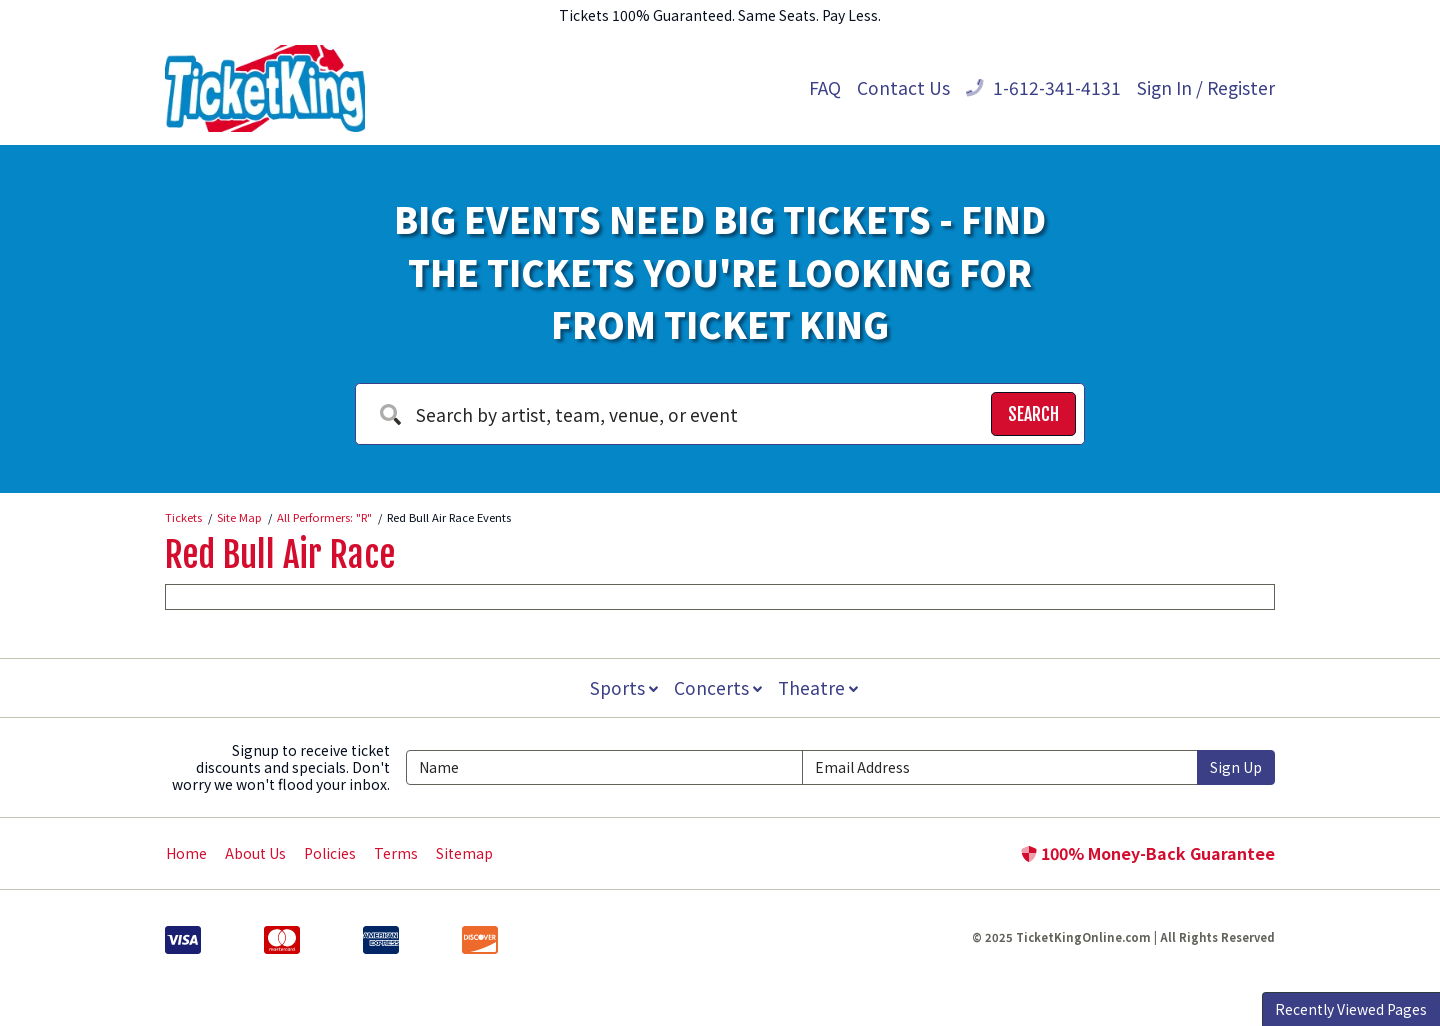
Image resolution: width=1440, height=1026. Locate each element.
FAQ (825, 87)
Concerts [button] (718, 687)
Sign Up (1236, 767)
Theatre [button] (820, 687)
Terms (396, 853)
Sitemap (464, 853)
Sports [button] (622, 687)
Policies (330, 853)
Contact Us (903, 87)
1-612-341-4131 (1043, 87)
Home (186, 853)
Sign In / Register (1206, 87)
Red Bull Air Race (280, 555)
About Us (255, 853)
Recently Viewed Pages (1351, 1009)
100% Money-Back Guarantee (1148, 853)
